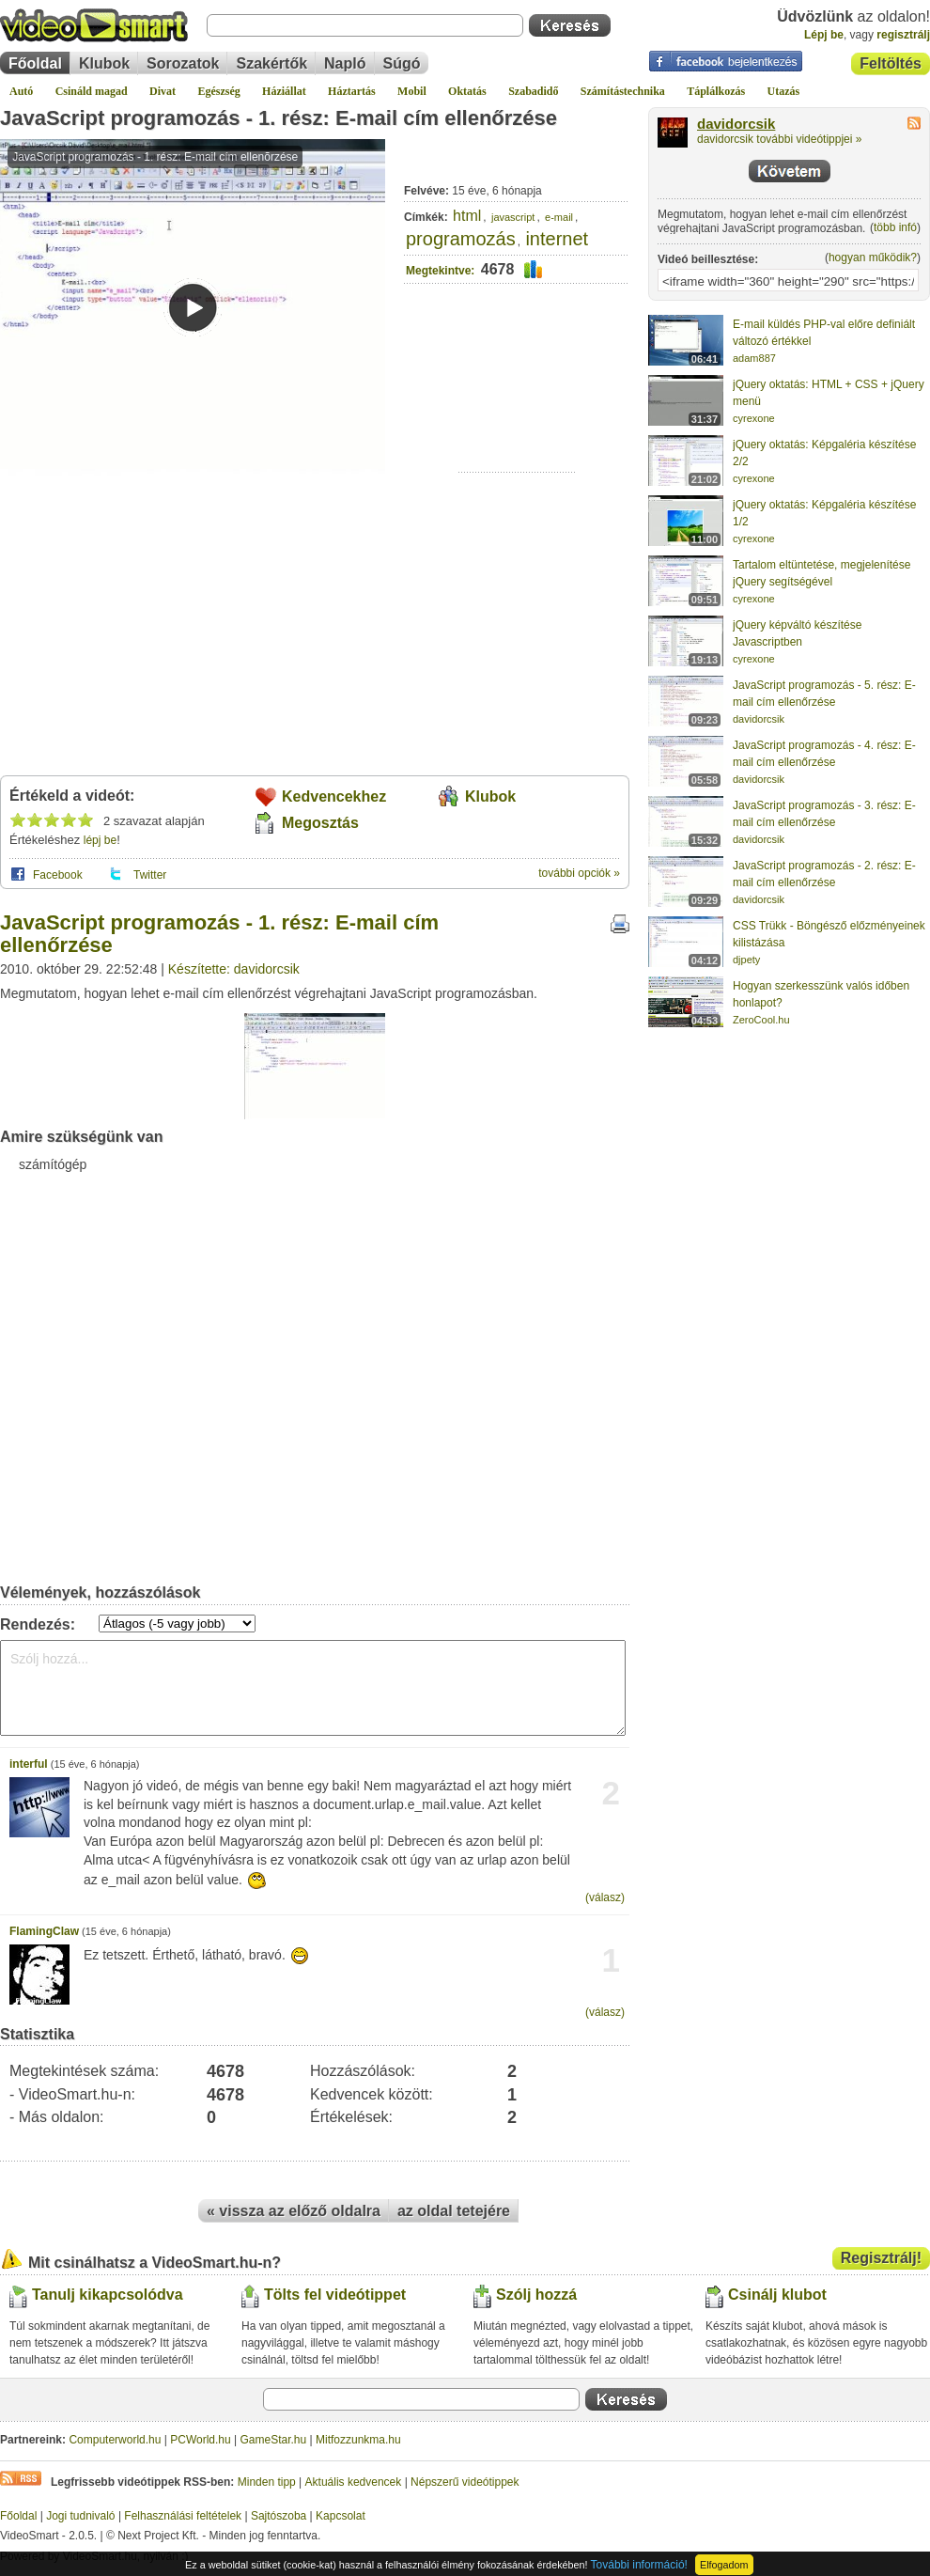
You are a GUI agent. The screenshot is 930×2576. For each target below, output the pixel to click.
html (467, 216)
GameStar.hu (273, 2439)
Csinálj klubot (777, 2295)
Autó (21, 91)
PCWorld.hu (200, 2439)
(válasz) (605, 1897)
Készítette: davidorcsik (234, 968)
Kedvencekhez (334, 796)
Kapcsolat (340, 2515)
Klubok (104, 63)
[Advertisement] (517, 414)
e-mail (559, 217)
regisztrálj (903, 34)
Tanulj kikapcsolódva (107, 2295)
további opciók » (579, 873)
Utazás (783, 91)
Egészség (218, 91)
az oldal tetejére (453, 2211)
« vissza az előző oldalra (293, 2211)
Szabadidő (533, 91)
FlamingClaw (44, 1931)
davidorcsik (736, 124)
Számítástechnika (623, 91)
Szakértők (271, 63)
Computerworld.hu (115, 2439)
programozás (461, 238)
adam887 (754, 358)
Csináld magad (91, 91)
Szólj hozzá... (313, 1688)
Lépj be (824, 34)
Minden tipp (267, 2482)
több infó (895, 227)
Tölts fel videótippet (335, 2295)
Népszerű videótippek (465, 2482)
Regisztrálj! (881, 2258)
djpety (746, 959)
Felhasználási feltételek (182, 2515)
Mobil (411, 91)
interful (28, 1764)
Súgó (402, 63)
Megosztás (320, 823)
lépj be (100, 840)
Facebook (58, 875)
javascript (513, 217)
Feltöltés (891, 63)
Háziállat (284, 91)
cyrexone (754, 418)
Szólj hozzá (536, 2295)
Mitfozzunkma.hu (358, 2439)
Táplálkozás (716, 91)
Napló (344, 63)
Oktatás (467, 91)
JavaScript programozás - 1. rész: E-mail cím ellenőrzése (278, 118)
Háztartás (352, 91)
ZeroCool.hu (761, 1019)
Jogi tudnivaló (80, 2515)
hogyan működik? (873, 257)
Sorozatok (183, 63)
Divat (162, 91)
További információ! (639, 2564)
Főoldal (35, 63)
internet (556, 238)
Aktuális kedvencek (353, 2482)
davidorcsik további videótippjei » (779, 139)
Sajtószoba (278, 2515)
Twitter (149, 875)
